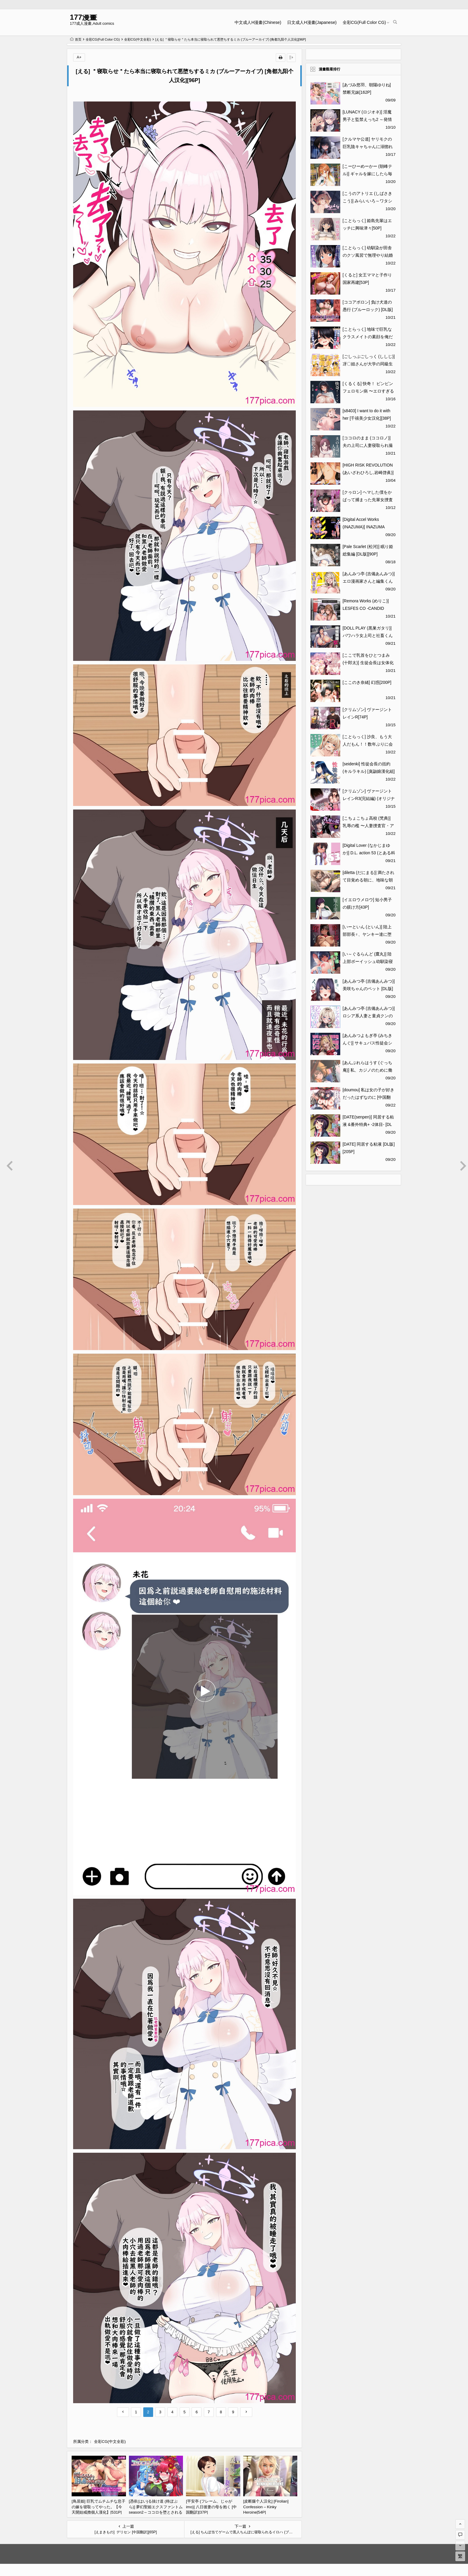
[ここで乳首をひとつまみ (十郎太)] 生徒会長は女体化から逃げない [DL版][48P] (368, 663)
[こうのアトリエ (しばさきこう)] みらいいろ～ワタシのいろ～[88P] (367, 201)
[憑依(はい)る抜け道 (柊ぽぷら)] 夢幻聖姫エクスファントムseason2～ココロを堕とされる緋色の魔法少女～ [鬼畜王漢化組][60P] (156, 2512)
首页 (75, 39)
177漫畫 (83, 17)
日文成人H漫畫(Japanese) (312, 22)
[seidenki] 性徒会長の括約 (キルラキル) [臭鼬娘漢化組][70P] (369, 771)
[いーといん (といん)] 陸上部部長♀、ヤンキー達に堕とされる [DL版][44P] (367, 934)
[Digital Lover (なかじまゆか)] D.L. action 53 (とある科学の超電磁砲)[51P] (369, 853)
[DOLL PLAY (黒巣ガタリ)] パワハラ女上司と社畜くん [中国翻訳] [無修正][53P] (368, 635)
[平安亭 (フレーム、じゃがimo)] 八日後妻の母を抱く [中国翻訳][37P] (211, 2507)
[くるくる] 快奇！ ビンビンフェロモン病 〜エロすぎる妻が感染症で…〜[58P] (368, 391)
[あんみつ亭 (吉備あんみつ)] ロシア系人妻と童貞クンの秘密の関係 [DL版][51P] (369, 1016)
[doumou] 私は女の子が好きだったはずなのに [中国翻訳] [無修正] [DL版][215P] (369, 1097)
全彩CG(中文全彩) (137, 39)
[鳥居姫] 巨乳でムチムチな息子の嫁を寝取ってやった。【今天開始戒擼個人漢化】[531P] (98, 2507)
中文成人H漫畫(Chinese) (258, 22)
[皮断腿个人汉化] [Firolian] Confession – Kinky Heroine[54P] (266, 2507)
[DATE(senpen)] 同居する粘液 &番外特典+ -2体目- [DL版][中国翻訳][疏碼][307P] (368, 1124)
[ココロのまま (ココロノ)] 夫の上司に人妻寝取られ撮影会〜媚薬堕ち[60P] (368, 445)
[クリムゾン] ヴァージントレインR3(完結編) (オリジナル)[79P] (369, 798)
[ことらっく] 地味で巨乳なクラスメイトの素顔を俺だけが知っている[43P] (368, 337)
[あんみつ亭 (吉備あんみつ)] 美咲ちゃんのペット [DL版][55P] (369, 988)
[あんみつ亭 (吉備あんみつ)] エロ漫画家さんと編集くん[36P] (369, 581)
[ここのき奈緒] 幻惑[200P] (367, 682)
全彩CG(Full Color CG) (364, 22)
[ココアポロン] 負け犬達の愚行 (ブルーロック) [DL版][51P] (368, 309)
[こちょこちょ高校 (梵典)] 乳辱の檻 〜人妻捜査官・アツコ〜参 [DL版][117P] (368, 825)
